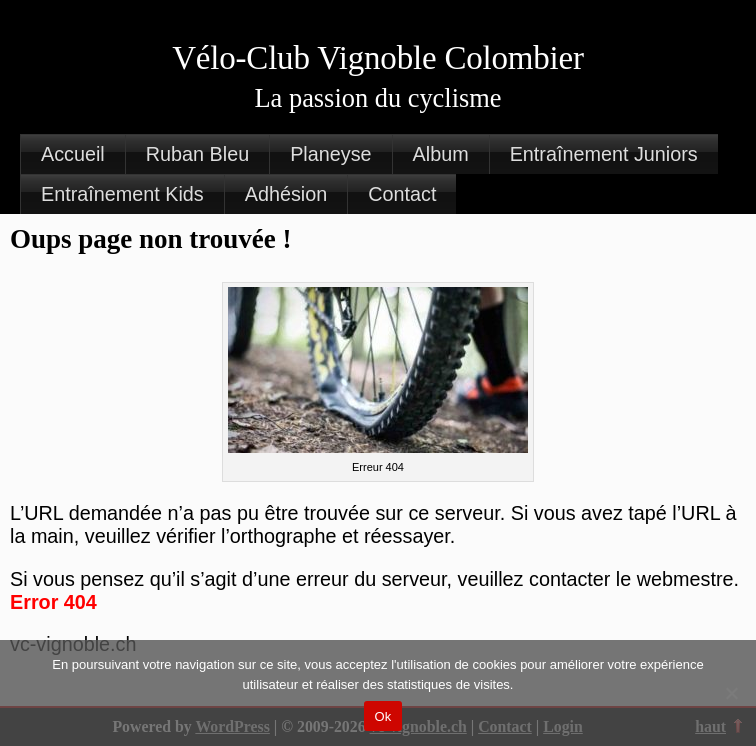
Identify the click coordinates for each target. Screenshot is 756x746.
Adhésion (286, 194)
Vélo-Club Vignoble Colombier (378, 58)
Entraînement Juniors (604, 154)
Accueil (73, 154)
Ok (382, 716)
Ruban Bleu (197, 154)
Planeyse (330, 154)
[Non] (731, 693)
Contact (402, 194)
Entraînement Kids (122, 194)
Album (441, 154)
